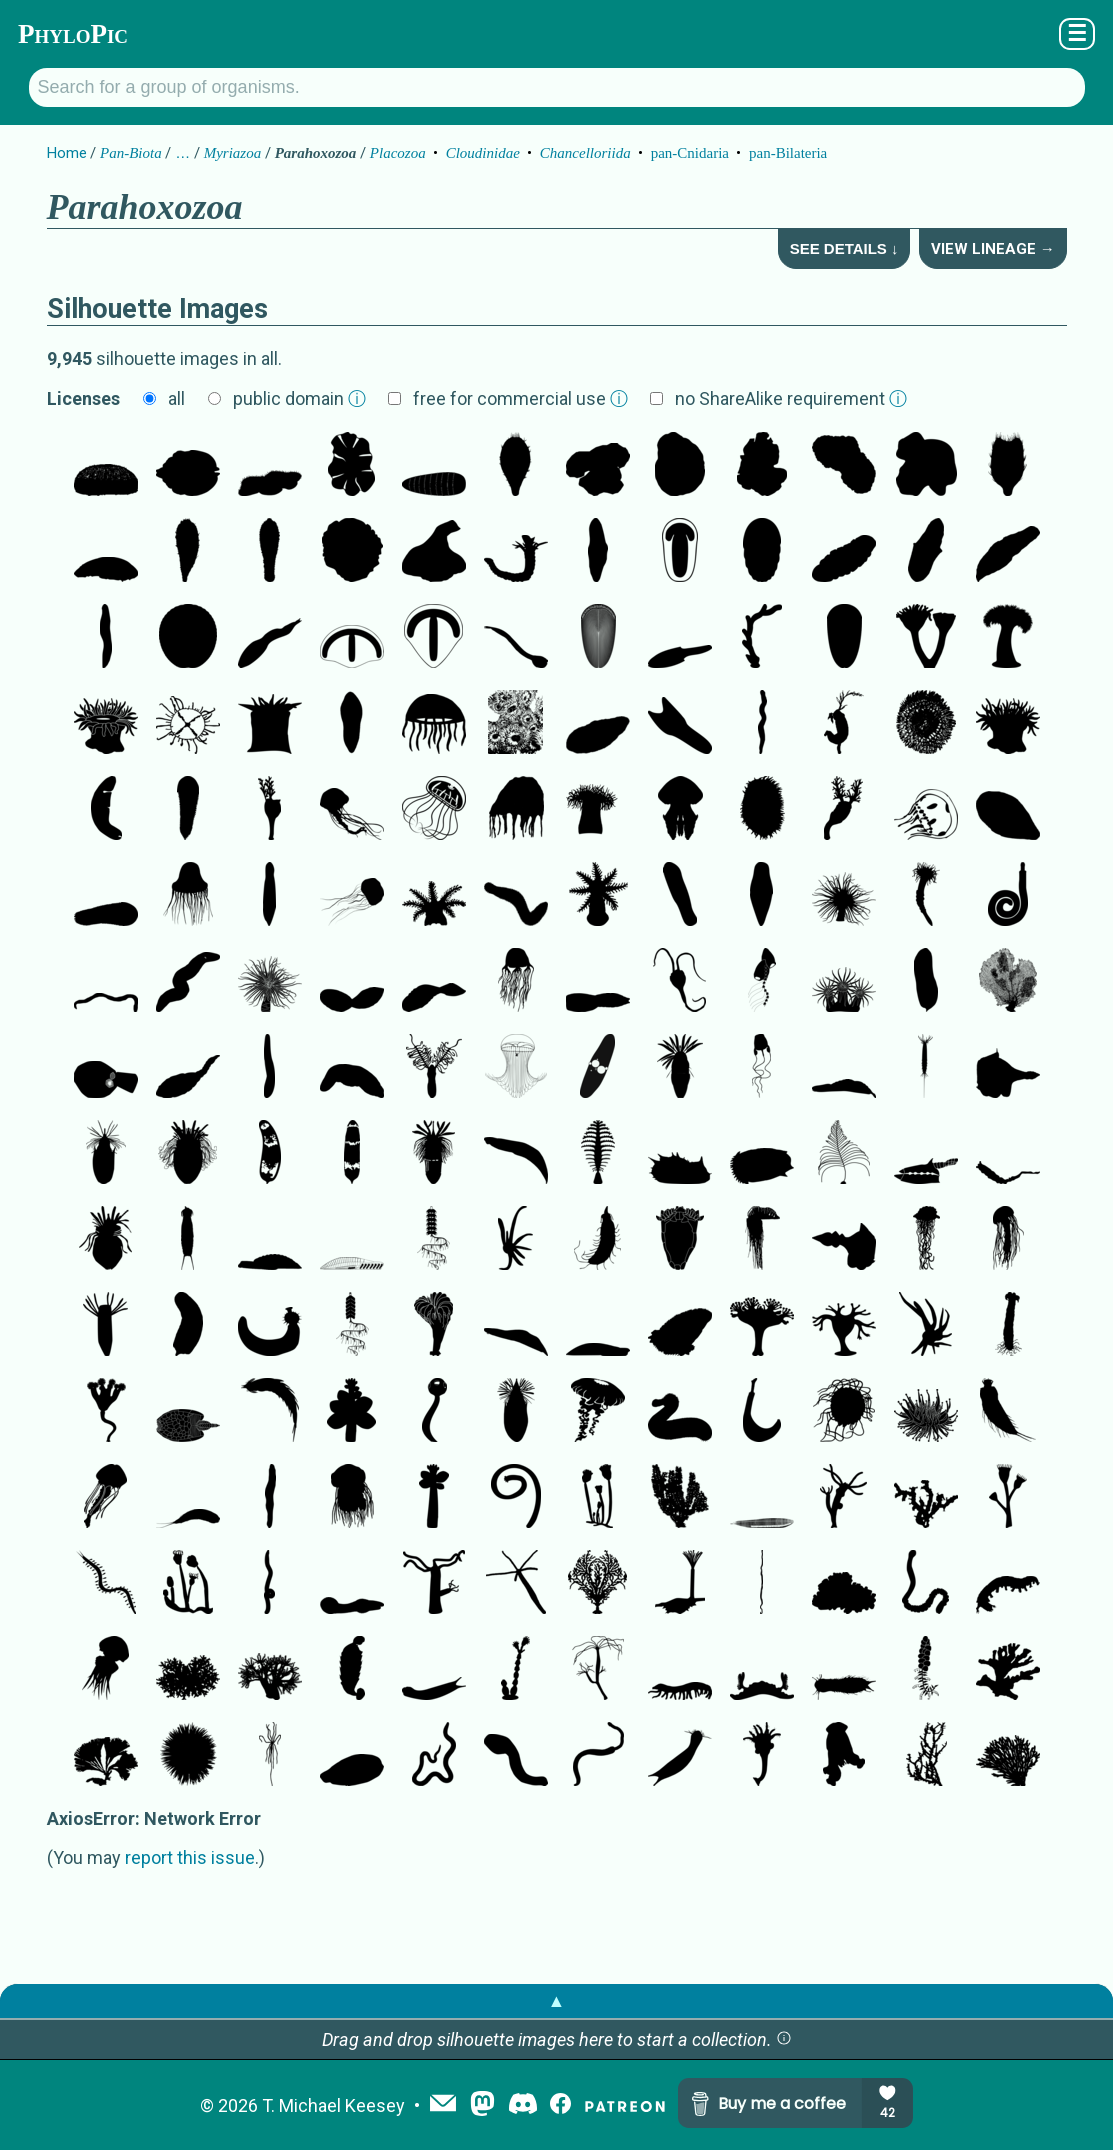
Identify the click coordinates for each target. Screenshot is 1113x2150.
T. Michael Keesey (333, 2105)
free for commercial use (520, 398)
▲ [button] (557, 2000)
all (176, 398)
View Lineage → (993, 249)
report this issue (190, 1857)
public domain (299, 398)
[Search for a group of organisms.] (557, 87)
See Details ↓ (844, 248)
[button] (784, 2039)
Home (67, 153)
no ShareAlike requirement (791, 398)
